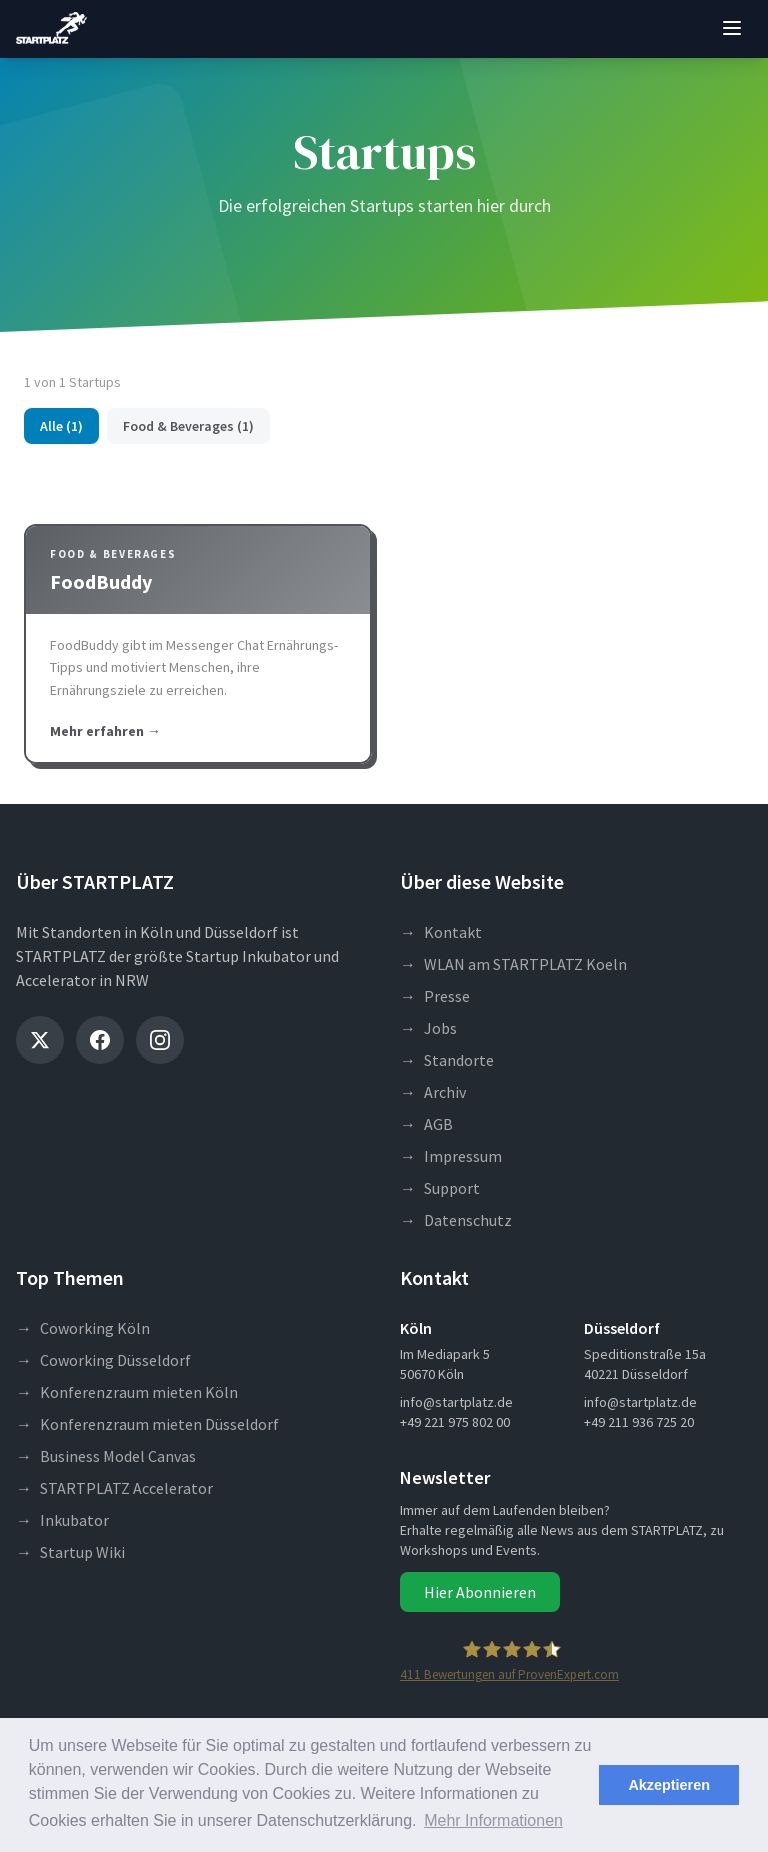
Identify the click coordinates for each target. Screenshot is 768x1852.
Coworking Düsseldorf (103, 1360)
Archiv (433, 1092)
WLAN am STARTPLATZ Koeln (513, 964)
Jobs (428, 1028)
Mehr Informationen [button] (493, 1820)
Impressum (451, 1156)
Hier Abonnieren (480, 1592)
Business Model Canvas (106, 1456)
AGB (426, 1124)
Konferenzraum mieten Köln (127, 1392)
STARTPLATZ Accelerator (114, 1488)
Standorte (447, 1060)
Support (440, 1188)
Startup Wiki (70, 1552)
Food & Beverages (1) (188, 426)
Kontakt (441, 932)
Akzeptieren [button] (669, 1785)
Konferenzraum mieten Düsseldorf (147, 1424)
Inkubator (62, 1520)
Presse (435, 996)
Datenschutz (456, 1220)
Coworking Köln (83, 1328)
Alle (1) (61, 426)
